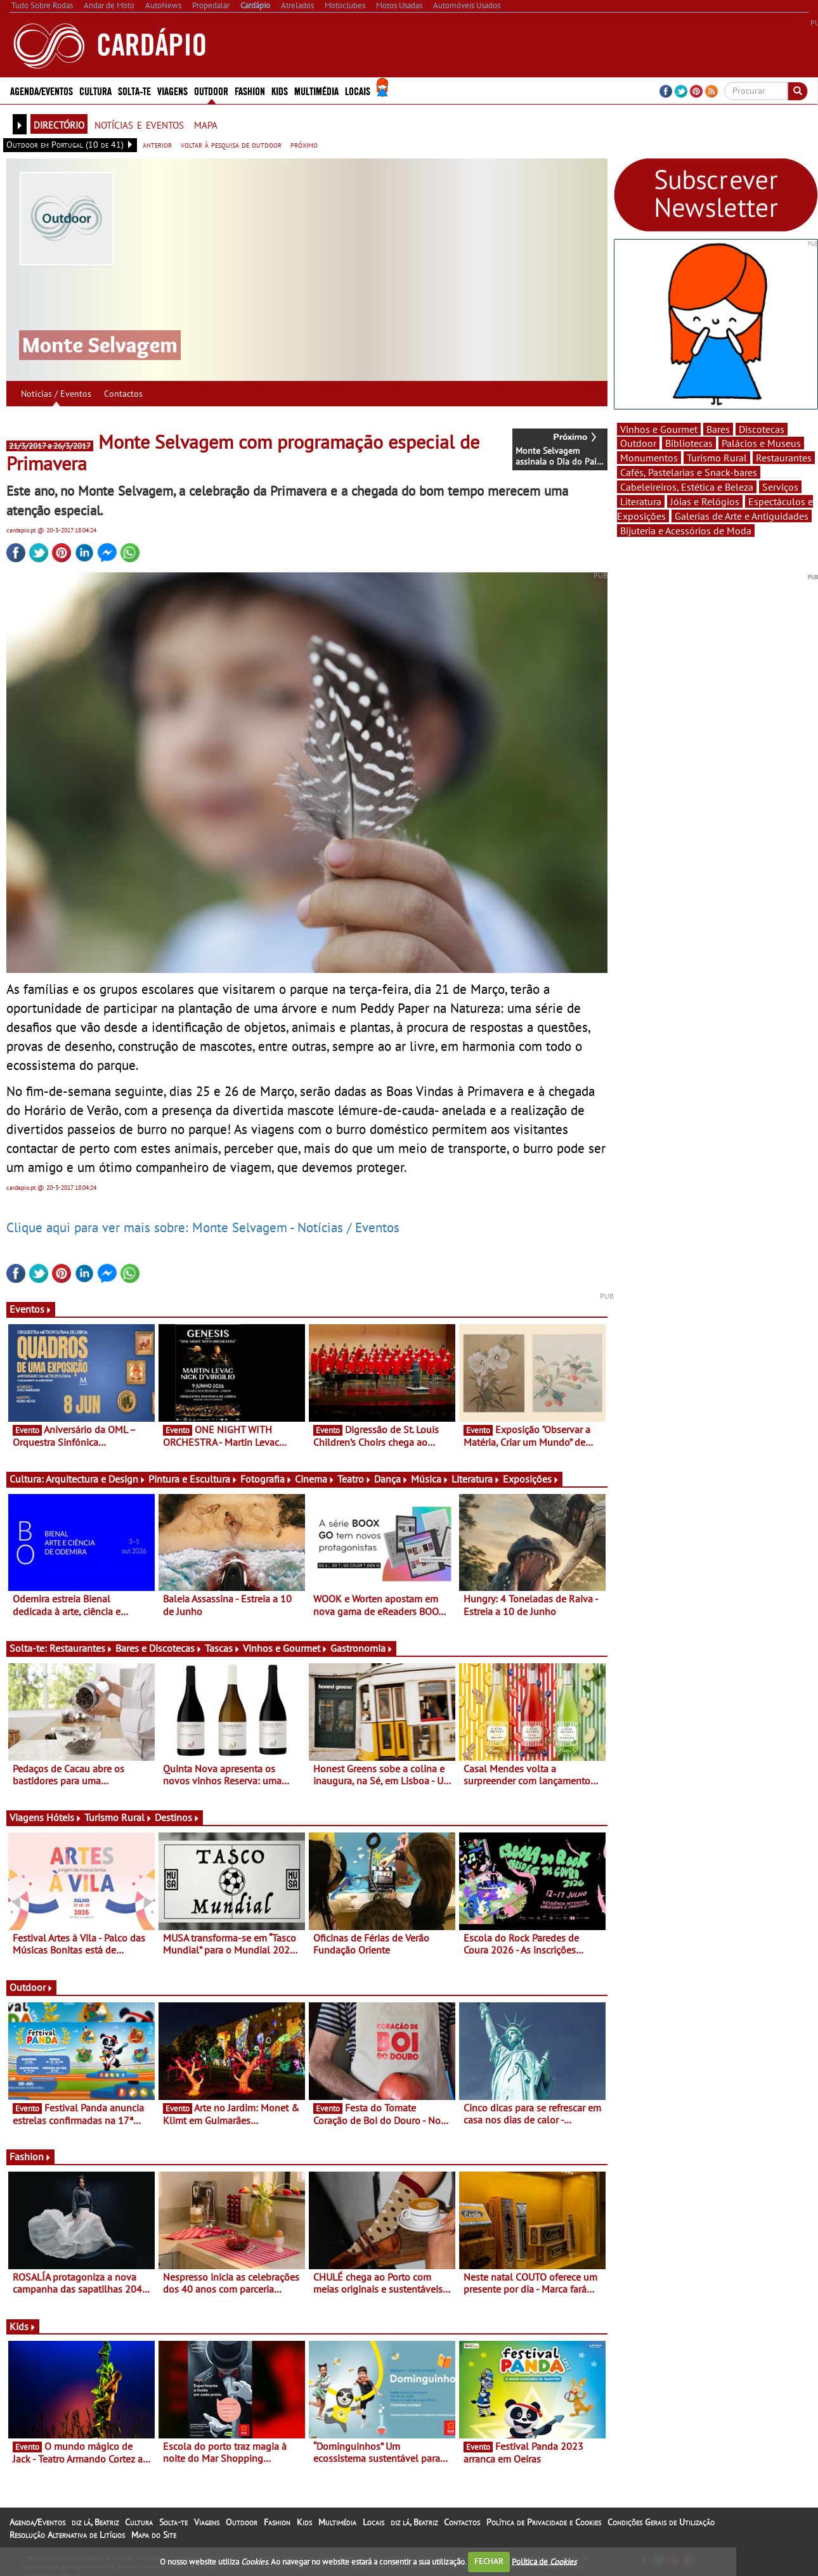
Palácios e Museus (761, 443)
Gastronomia (361, 1648)
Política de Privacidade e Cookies (543, 2522)
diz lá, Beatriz (95, 2522)
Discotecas (761, 429)
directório (59, 123)
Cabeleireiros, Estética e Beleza (686, 486)
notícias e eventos (139, 123)
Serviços (780, 486)
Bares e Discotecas (158, 1648)
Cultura (95, 90)
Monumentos (649, 457)
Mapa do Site (153, 2535)
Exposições (531, 1478)
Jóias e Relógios (704, 501)
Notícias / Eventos (56, 393)
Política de (544, 2561)
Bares (718, 429)
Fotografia (266, 1478)
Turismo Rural (118, 1817)
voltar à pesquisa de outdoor (231, 144)
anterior (157, 144)
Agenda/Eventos (41, 90)
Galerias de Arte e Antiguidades (741, 516)
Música (430, 1478)
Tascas (222, 1648)
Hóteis (64, 1817)
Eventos (31, 1309)
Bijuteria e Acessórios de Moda (685, 530)
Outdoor (211, 90)
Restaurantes (81, 1648)
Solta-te (134, 90)
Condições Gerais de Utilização (661, 2522)
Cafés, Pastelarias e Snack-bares (688, 472)
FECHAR (488, 2561)
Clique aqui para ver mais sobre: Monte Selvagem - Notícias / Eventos (202, 1227)
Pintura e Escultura (193, 1478)
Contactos (123, 393)
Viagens (172, 90)
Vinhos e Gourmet (285, 1648)
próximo (304, 144)
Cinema (315, 1478)
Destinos (177, 1817)
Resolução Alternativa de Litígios (67, 2535)
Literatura (475, 1478)
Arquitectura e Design (96, 1478)
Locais (357, 90)
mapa (205, 123)
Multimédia (316, 90)
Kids (279, 90)
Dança (391, 1478)
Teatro (354, 1478)
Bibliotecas (689, 443)
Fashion (250, 90)
